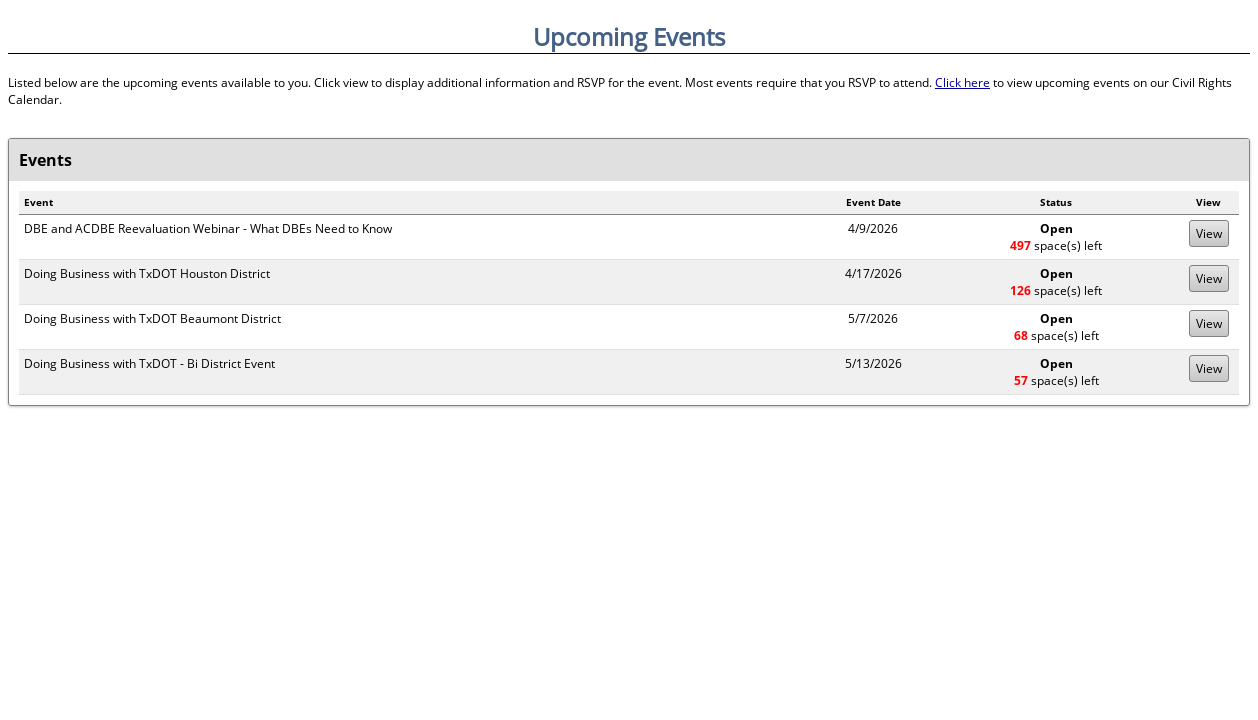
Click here (962, 82)
